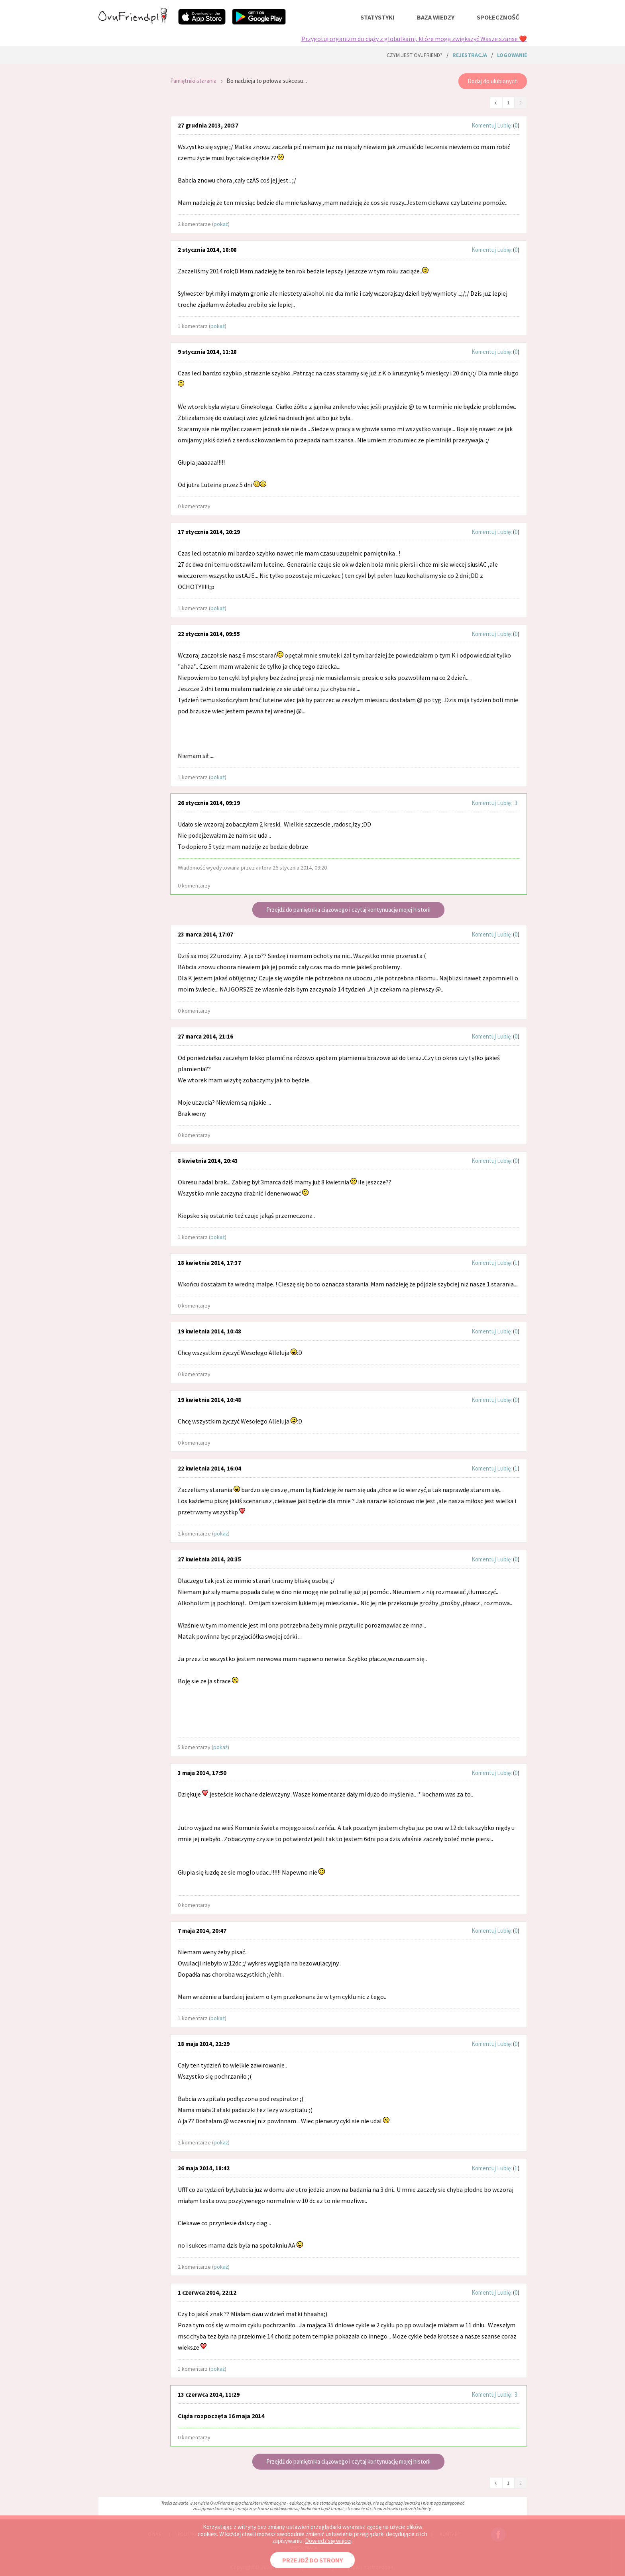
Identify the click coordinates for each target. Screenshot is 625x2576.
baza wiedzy (435, 17)
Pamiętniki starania (193, 80)
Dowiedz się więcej (328, 2541)
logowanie (512, 55)
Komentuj (484, 125)
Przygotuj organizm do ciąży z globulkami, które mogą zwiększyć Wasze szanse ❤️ (414, 38)
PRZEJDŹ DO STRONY (312, 2560)
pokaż (221, 224)
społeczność (498, 17)
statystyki (377, 17)
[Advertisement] (128, 175)
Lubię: (505, 125)
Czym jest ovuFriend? (414, 55)
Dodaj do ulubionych (493, 81)
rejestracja (469, 55)
